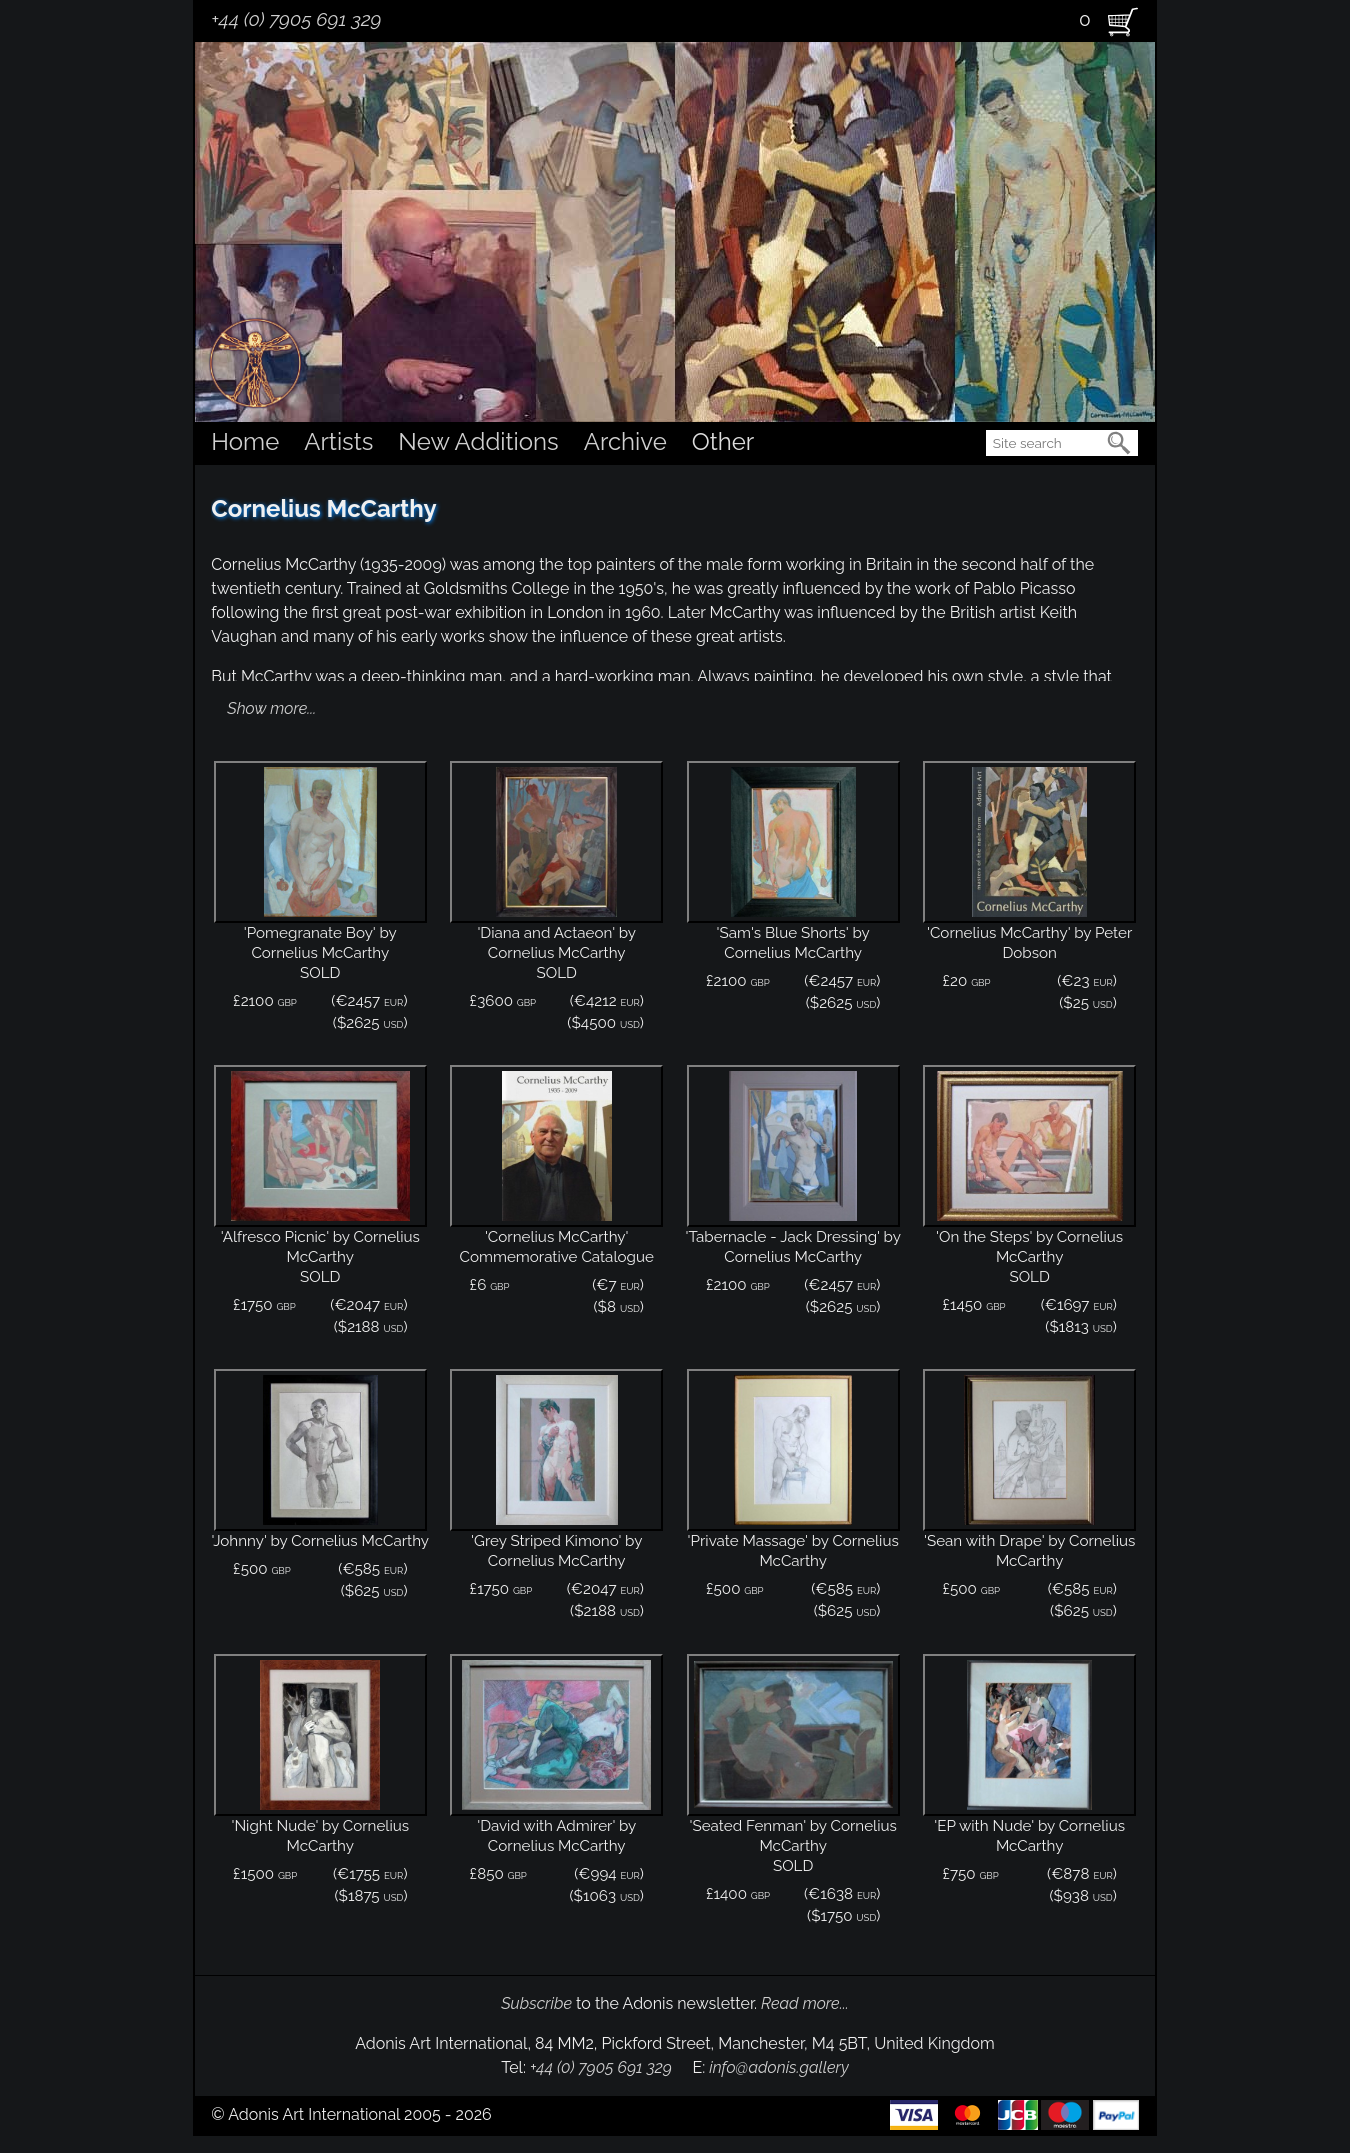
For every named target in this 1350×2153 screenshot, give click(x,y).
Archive (625, 441)
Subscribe (536, 2003)
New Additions (478, 441)
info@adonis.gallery (779, 2067)
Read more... (805, 2003)
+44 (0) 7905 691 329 (296, 19)
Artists (338, 441)
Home (245, 441)
